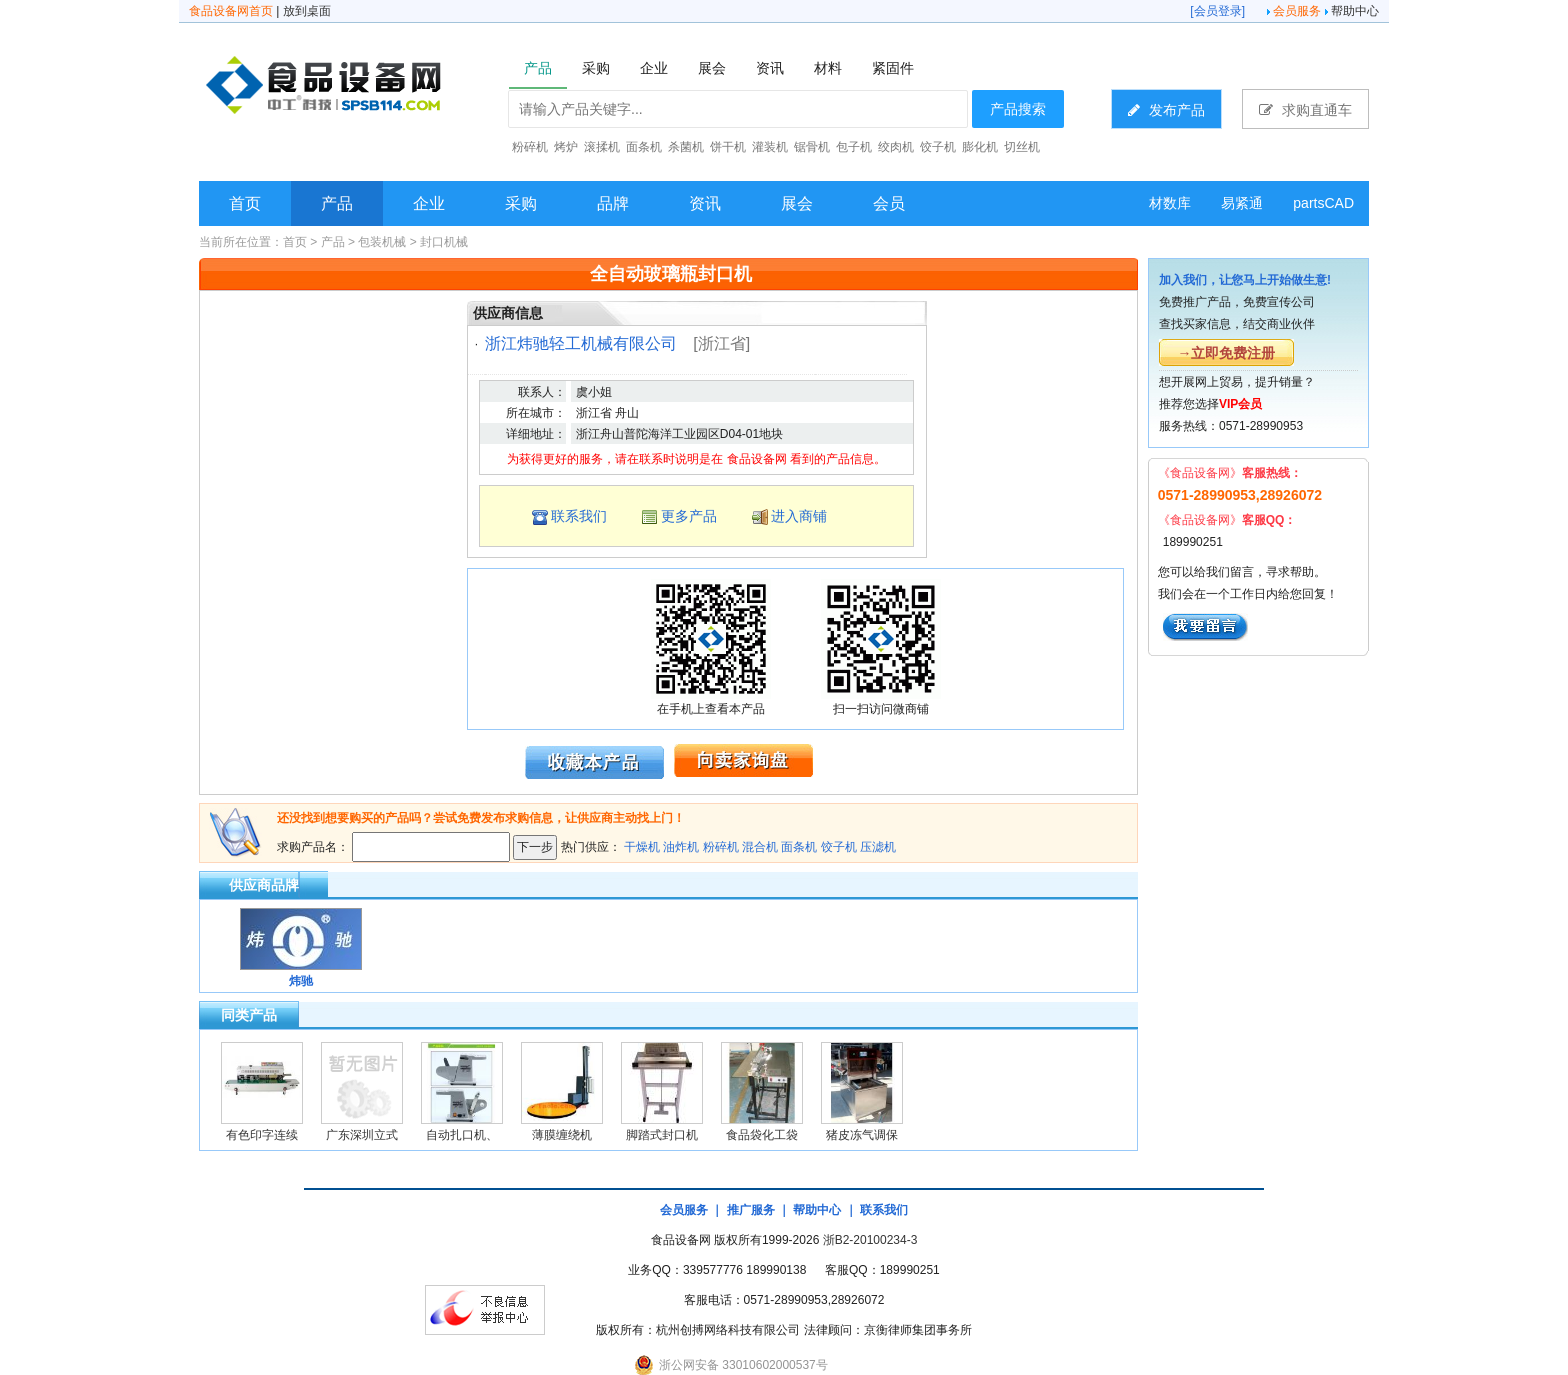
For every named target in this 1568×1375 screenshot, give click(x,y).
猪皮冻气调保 (862, 1135)
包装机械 (382, 242)
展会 (797, 203)
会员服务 (1297, 11)
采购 (521, 203)
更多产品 (689, 516)
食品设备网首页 (231, 11)
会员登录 (1218, 11)
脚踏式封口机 (662, 1135)
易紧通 (1242, 203)
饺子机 (839, 847)
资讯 (705, 203)
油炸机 (681, 847)
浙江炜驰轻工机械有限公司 (581, 343)
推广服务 (751, 1210)
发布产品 (1166, 109)
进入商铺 (799, 516)
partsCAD (1323, 203)
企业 (429, 203)
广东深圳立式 (362, 1135)
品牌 (613, 203)
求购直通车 (1305, 109)
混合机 (760, 847)
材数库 (1170, 203)
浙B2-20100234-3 (870, 1240)
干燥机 (642, 847)
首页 (245, 203)
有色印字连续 (262, 1135)
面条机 (799, 847)
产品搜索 (1018, 109)
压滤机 (878, 847)
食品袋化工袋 (762, 1135)
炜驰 (301, 981)
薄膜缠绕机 (562, 1135)
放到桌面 (307, 11)
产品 (337, 203)
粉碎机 (721, 847)
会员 (889, 203)
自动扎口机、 (462, 1135)
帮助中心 (1355, 11)
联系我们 (579, 516)
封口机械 (444, 242)
